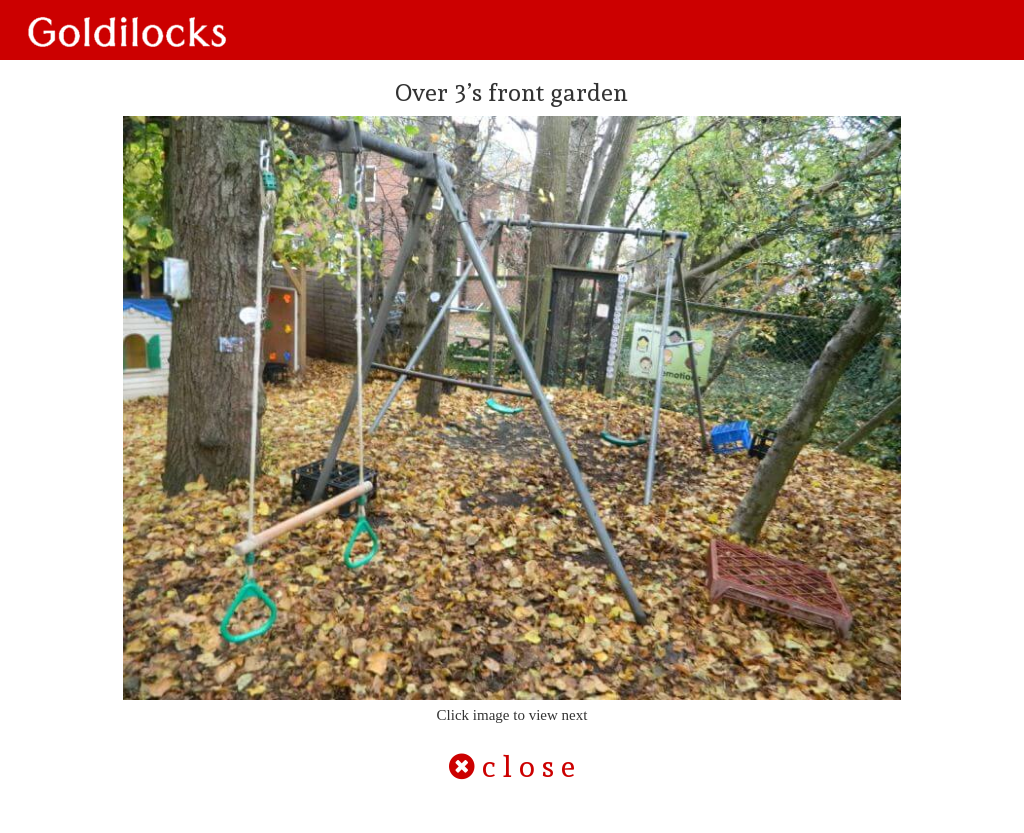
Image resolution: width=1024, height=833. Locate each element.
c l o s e (512, 766)
